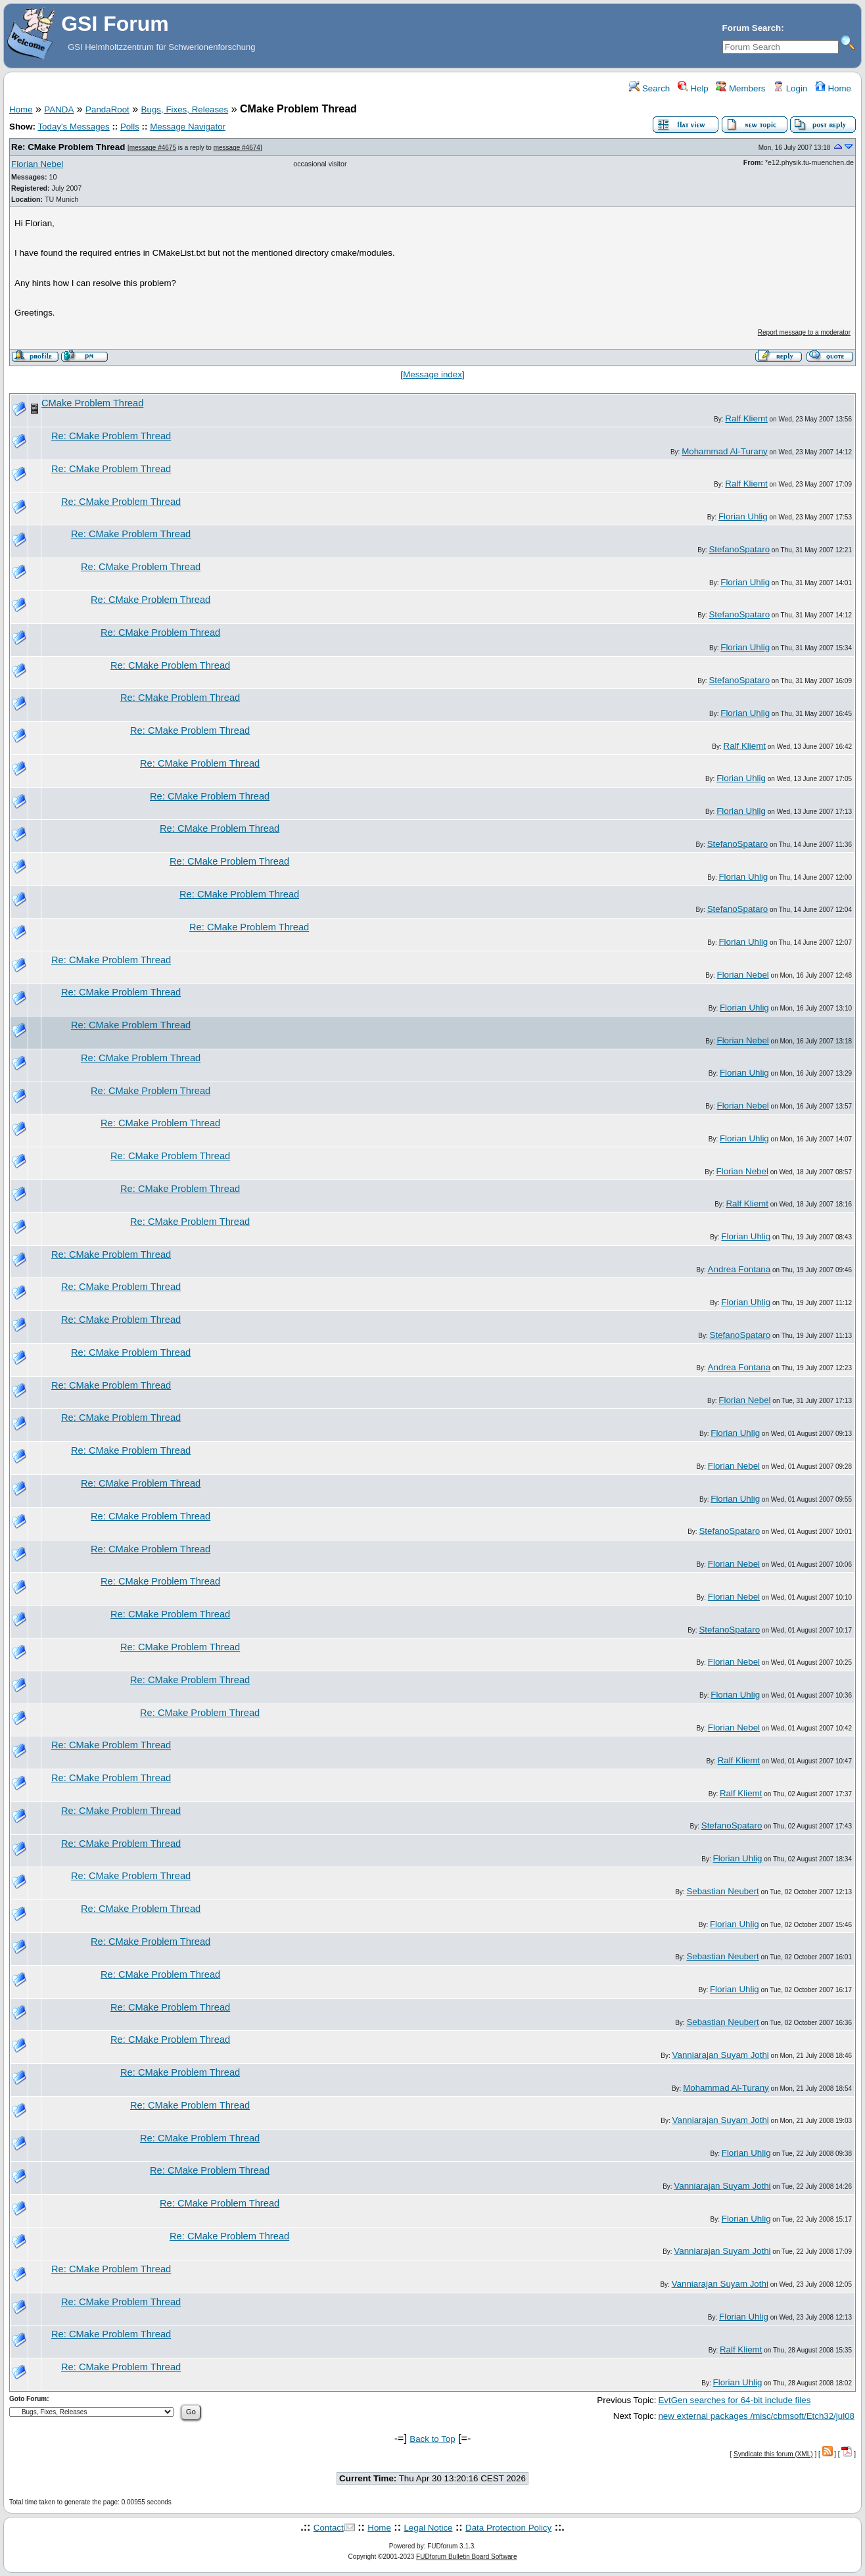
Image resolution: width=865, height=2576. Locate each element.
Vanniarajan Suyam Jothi (720, 2055)
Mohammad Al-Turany (725, 451)
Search (649, 88)
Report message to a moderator (804, 332)
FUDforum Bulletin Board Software (466, 2556)
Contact (329, 2528)
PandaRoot (107, 109)
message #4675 (152, 147)
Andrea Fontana (739, 1269)
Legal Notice (428, 2528)
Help (693, 88)
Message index (432, 374)
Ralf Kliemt (746, 418)
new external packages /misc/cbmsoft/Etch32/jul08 (756, 2416)
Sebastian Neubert (722, 1891)
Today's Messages (73, 126)
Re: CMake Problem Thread (68, 147)
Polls (129, 126)
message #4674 (237, 147)
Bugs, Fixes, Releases (185, 109)
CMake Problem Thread (92, 403)
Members (740, 88)
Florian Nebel (37, 164)
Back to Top (432, 2439)
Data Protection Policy (508, 2528)
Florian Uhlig (743, 516)
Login (790, 88)
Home (833, 88)
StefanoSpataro (739, 549)
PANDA (59, 109)
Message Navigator (187, 126)
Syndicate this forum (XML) (773, 2454)
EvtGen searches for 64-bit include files (734, 2400)
